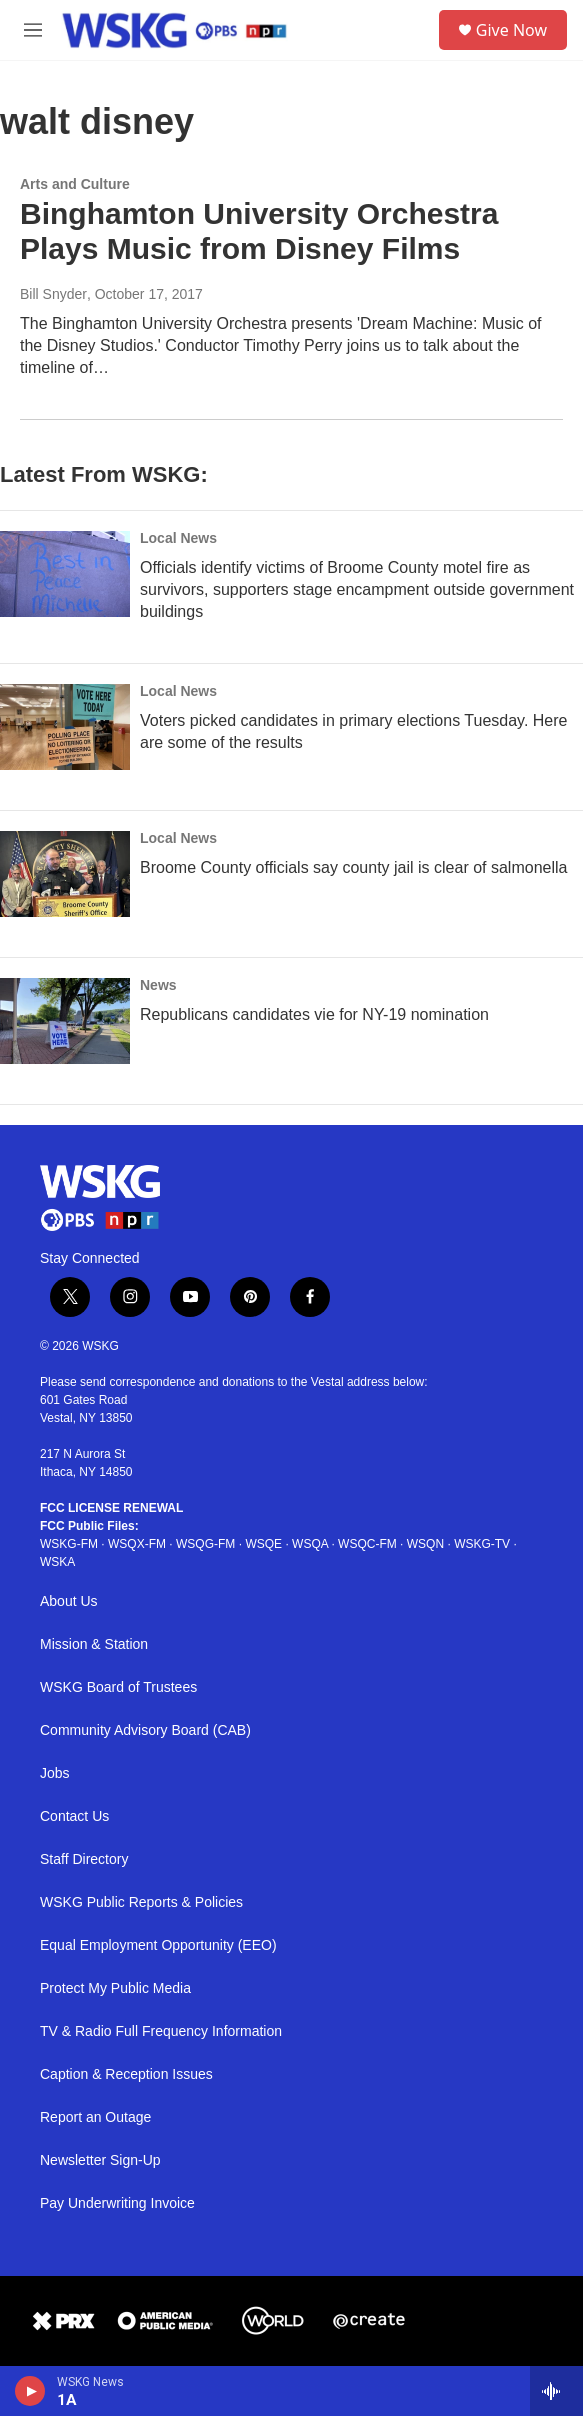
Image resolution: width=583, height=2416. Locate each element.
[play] (30, 2391)
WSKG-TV (482, 1544)
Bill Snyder (53, 294)
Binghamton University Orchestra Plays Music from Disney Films (259, 231)
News (158, 985)
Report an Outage (95, 2117)
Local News (178, 538)
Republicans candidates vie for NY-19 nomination (314, 1014)
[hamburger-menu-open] (33, 30)
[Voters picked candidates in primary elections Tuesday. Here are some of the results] (65, 727)
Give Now (511, 30)
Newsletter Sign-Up (100, 2160)
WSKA (57, 1562)
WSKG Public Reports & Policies (141, 1902)
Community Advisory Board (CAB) (145, 1730)
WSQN (425, 1544)
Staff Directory (84, 1859)
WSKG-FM (69, 1544)
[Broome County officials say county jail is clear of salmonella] (65, 874)
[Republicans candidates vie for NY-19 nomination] (65, 1021)
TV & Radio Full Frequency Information (161, 2031)
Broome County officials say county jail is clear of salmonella (353, 867)
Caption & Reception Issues (126, 2074)
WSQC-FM (367, 1544)
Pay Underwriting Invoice (117, 2203)
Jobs (55, 1773)
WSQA (310, 1544)
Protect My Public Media (115, 1988)
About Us (69, 1601)
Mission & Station (94, 1644)
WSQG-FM (205, 1544)
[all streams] (556, 2391)
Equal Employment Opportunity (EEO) (158, 1945)
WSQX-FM (137, 1544)
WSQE (263, 1544)
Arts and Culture (75, 184)
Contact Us (74, 1816)
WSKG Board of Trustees (118, 1687)
